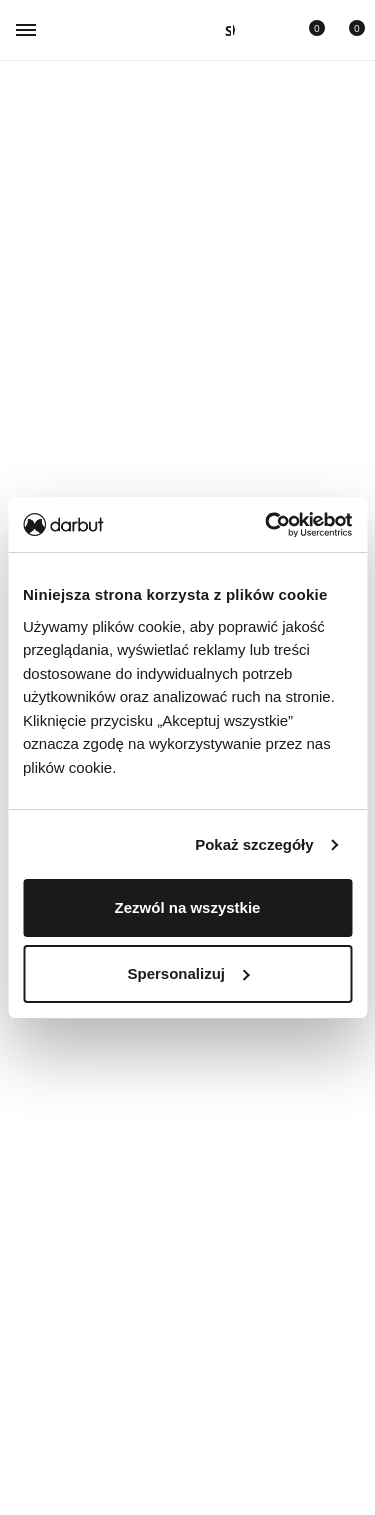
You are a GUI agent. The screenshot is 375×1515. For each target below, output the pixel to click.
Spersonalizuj (188, 973)
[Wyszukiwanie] (224, 30)
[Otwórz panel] (224, 30)
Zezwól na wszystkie (188, 907)
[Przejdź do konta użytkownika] (264, 30)
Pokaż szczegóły (254, 844)
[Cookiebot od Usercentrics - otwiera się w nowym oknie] (267, 525)
